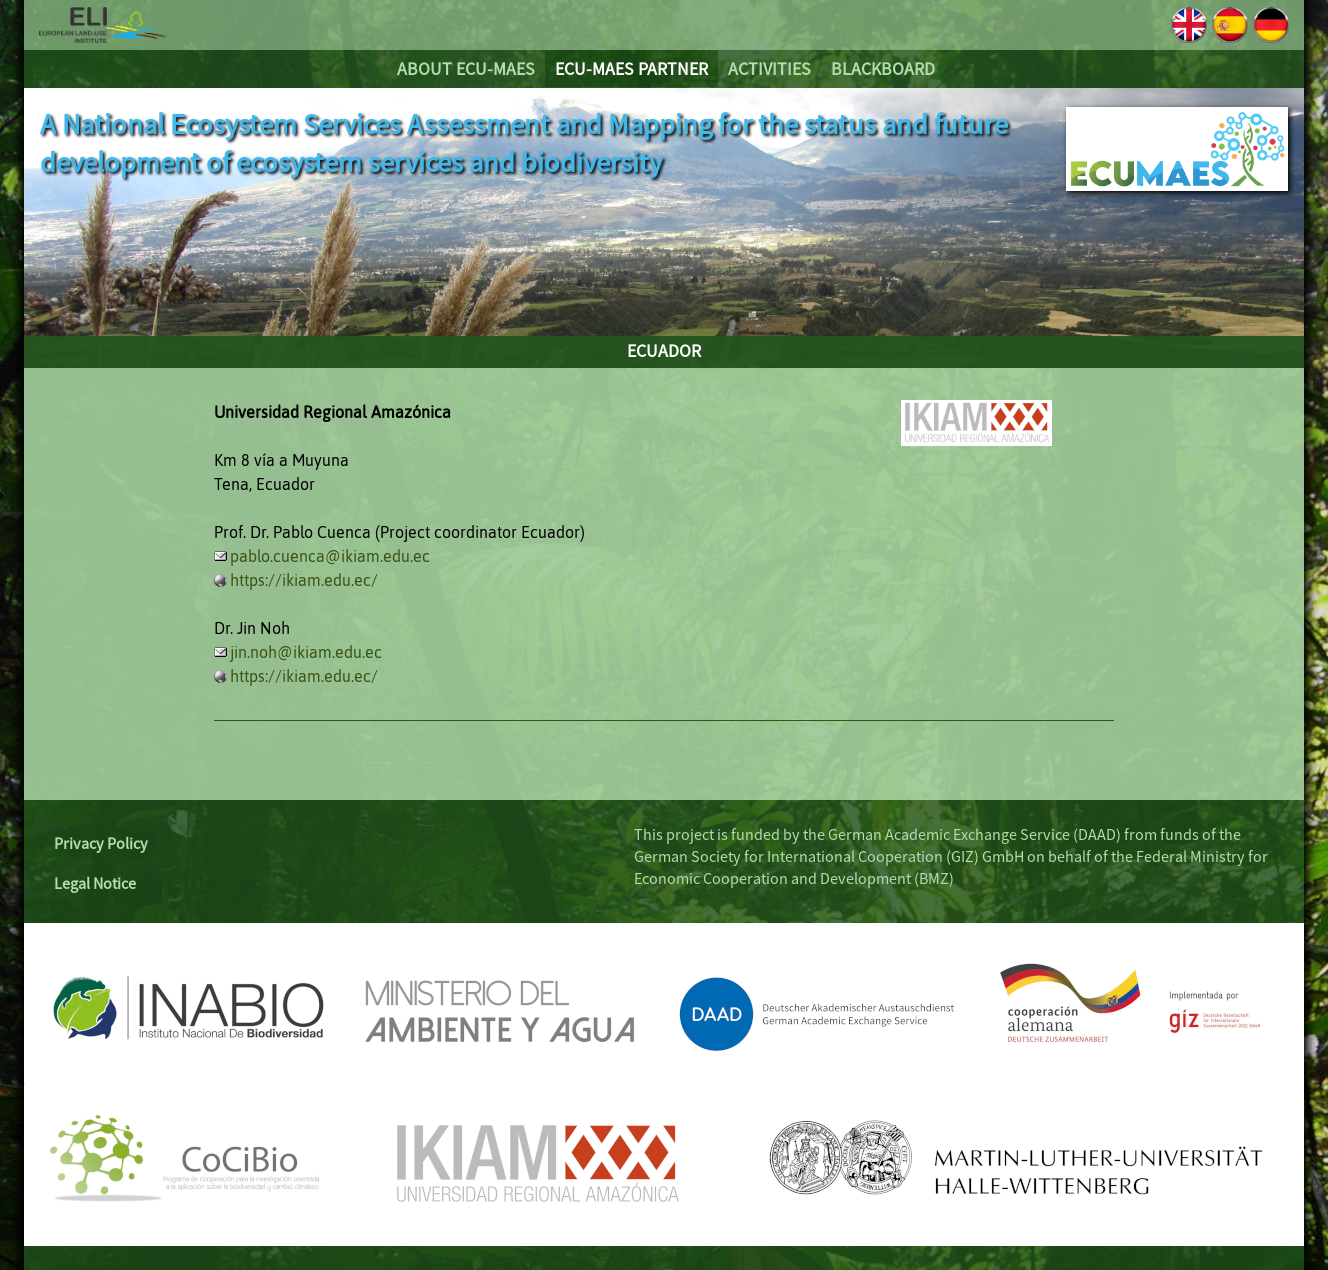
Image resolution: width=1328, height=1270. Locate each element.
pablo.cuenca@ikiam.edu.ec (330, 556)
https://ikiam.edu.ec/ (304, 580)
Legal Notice (95, 883)
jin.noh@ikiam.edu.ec (306, 652)
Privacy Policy (101, 843)
